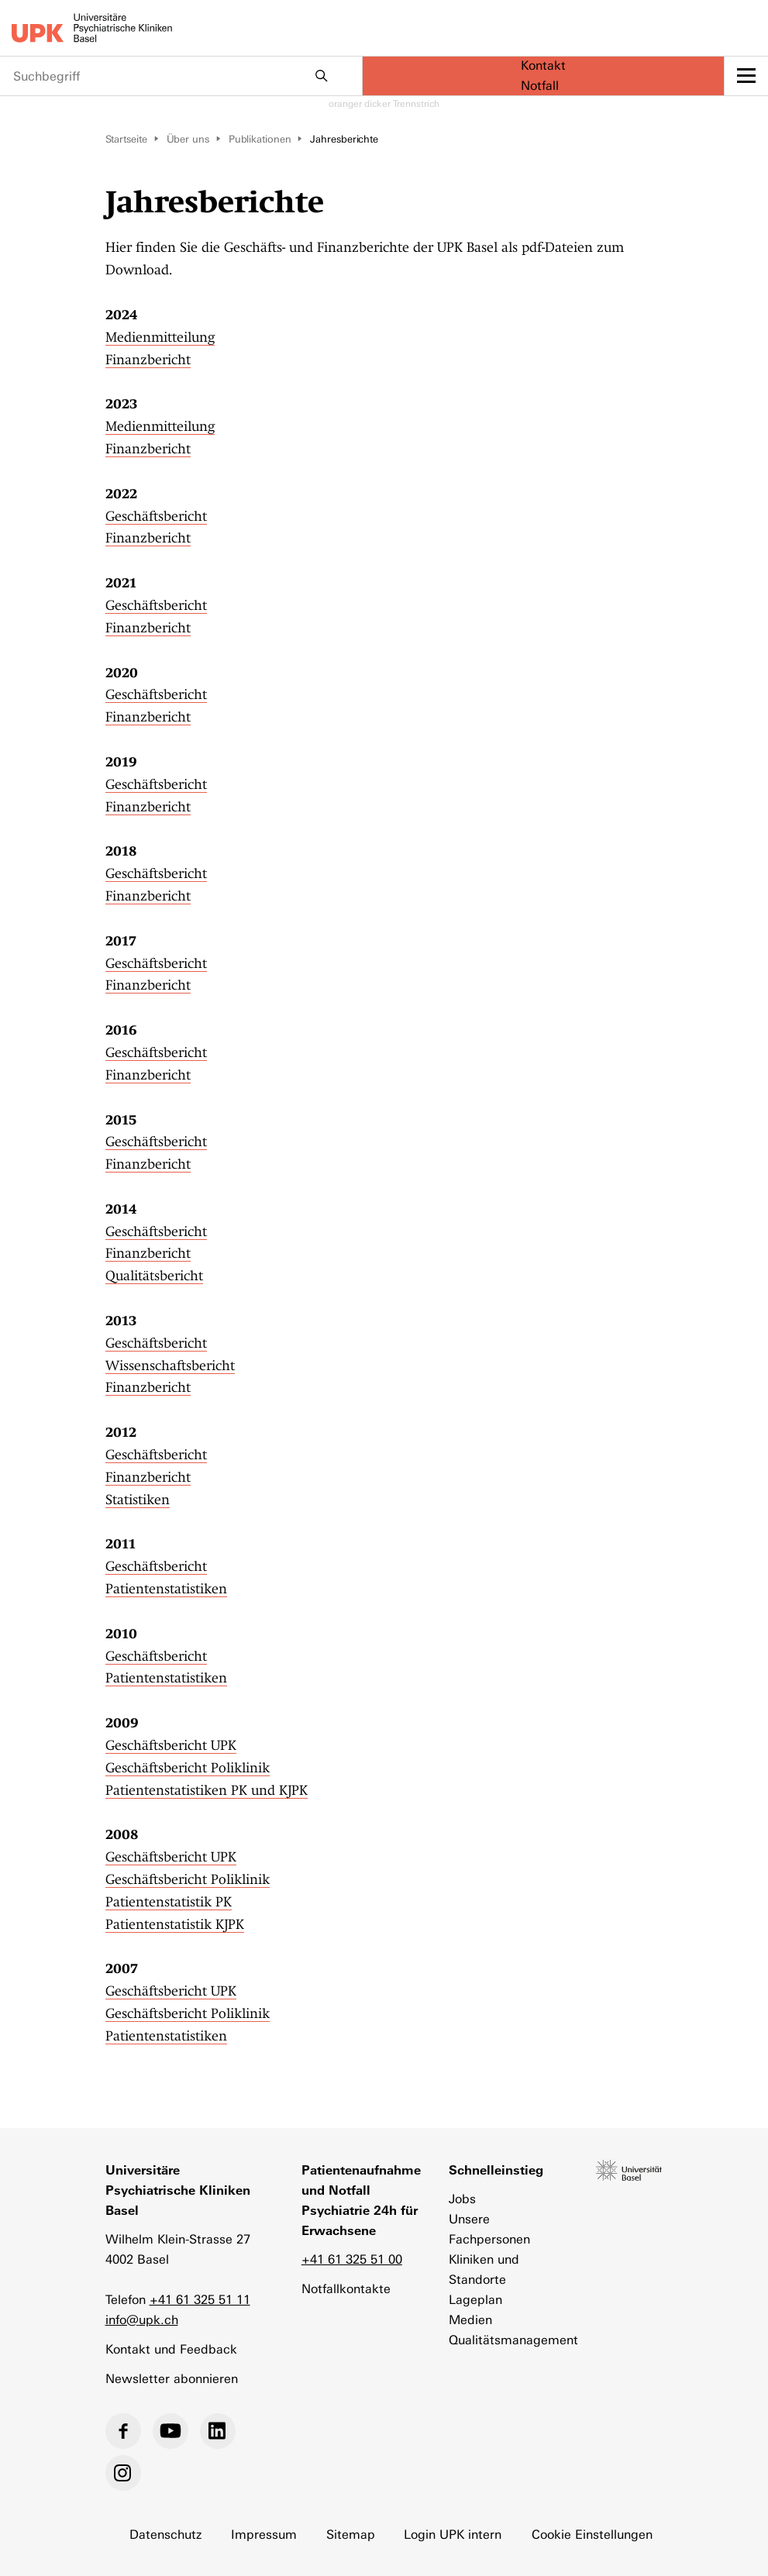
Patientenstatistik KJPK (174, 1924)
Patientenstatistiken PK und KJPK (206, 1790)
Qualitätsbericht (154, 1275)
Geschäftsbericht (156, 516)
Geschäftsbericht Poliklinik (187, 1767)
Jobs (462, 2199)
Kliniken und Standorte (484, 2269)
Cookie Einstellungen (592, 2534)
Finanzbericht (148, 359)
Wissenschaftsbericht (170, 1365)
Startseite (126, 139)
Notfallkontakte (346, 2289)
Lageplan (475, 2299)
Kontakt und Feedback (171, 2349)
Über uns (188, 139)
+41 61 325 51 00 (351, 2259)
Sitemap (350, 2534)
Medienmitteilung (160, 337)
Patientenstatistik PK (168, 1902)
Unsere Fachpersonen (489, 2229)
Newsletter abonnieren (171, 2378)
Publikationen (260, 139)
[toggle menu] (746, 76)
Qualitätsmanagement (507, 2340)
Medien (470, 2320)
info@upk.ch (141, 2320)
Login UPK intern (453, 2534)
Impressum (264, 2534)
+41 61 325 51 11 (200, 2299)
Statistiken (137, 1499)
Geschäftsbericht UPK (170, 1745)
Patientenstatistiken (166, 1588)
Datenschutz (165, 2534)
